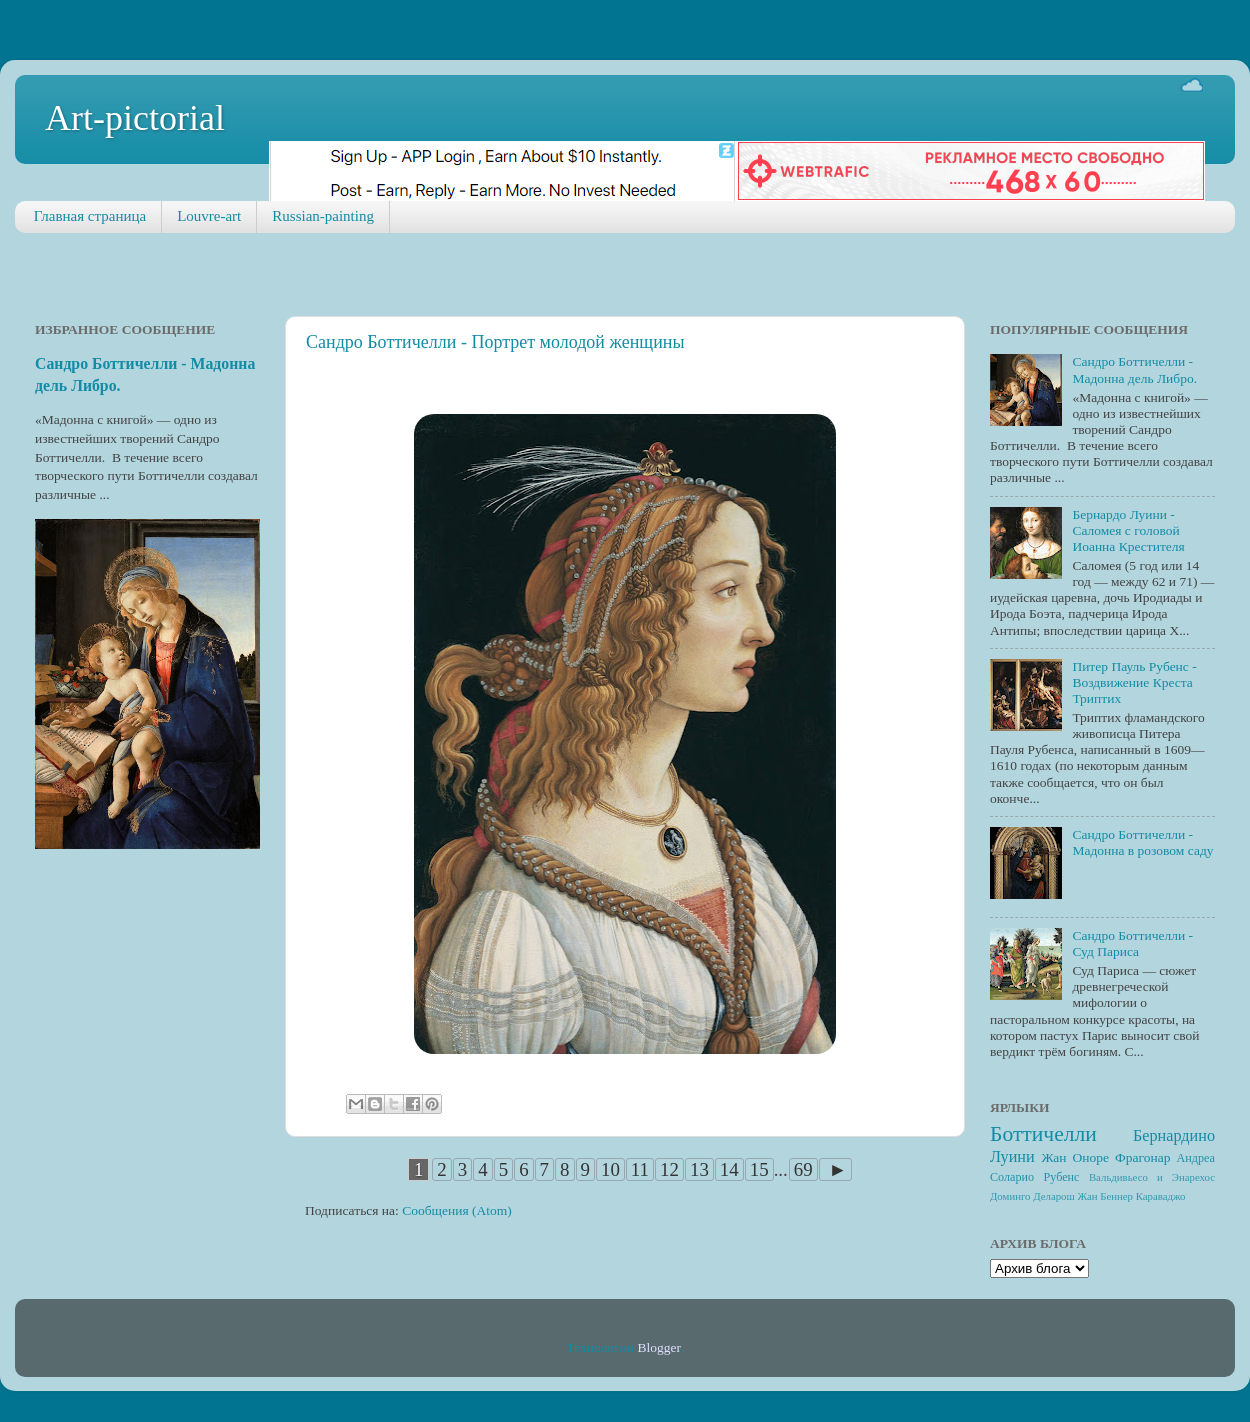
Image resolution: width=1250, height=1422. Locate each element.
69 (803, 1169)
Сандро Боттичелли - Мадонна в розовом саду (1142, 842)
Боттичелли (1043, 1134)
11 (640, 1169)
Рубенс (1062, 1177)
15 (759, 1169)
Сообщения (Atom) (457, 1210)
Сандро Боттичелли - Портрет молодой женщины (495, 342)
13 (699, 1169)
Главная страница (90, 216)
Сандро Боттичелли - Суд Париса (1132, 943)
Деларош (1054, 1196)
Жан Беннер (1105, 1196)
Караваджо (1161, 1196)
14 (729, 1169)
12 (669, 1169)
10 (610, 1169)
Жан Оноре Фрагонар (1105, 1157)
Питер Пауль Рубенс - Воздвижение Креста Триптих (1134, 682)
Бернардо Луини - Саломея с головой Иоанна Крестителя (1128, 530)
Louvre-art (209, 216)
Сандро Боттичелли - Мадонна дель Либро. (1134, 369)
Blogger (658, 1347)
